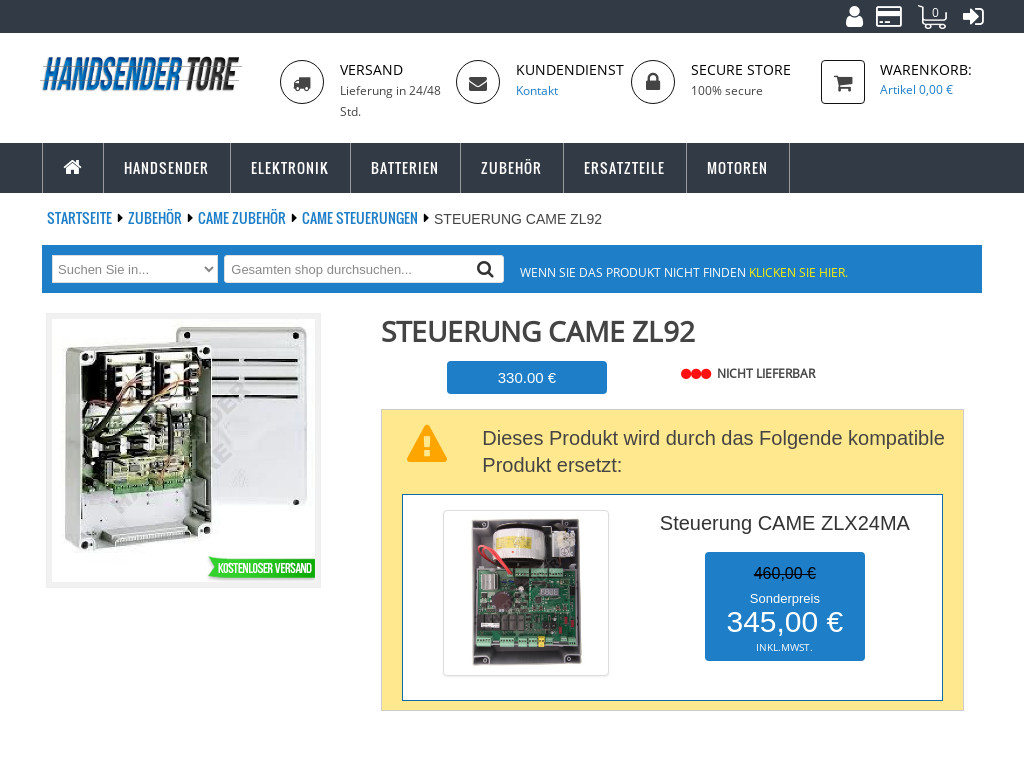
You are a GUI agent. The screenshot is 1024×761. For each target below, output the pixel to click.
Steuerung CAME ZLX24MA (785, 523)
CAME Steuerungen (361, 217)
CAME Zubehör (243, 217)
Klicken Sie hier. (798, 272)
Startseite (81, 217)
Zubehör (156, 217)
